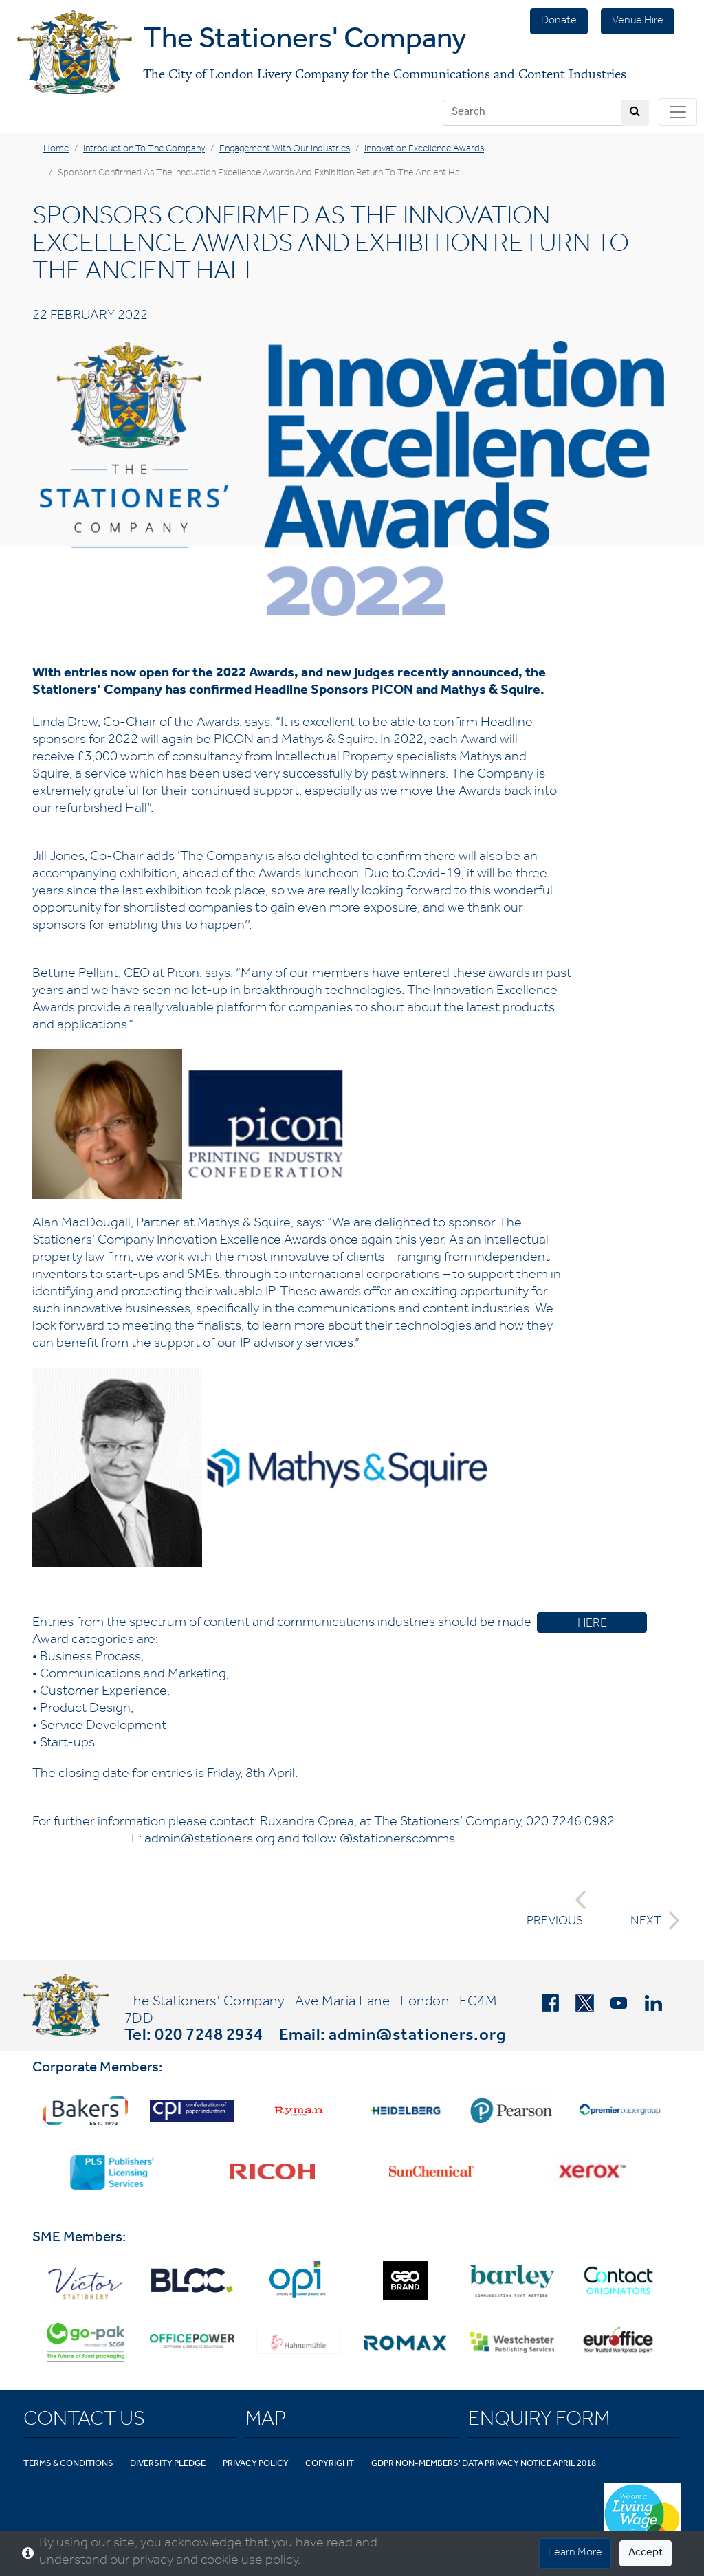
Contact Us (84, 2421)
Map (265, 2421)
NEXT (651, 1920)
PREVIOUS (556, 1909)
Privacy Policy (256, 2464)
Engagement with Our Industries (284, 150)
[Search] (532, 113)
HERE (592, 1624)
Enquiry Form (539, 2421)
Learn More (575, 2553)
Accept (645, 2553)
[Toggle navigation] (678, 112)
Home (56, 150)
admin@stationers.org (417, 2037)
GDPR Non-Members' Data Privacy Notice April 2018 (483, 2464)
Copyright (329, 2464)
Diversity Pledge (168, 2464)
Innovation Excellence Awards (424, 150)
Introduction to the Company (144, 150)
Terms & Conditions (68, 2464)
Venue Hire (637, 21)
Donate (559, 21)
